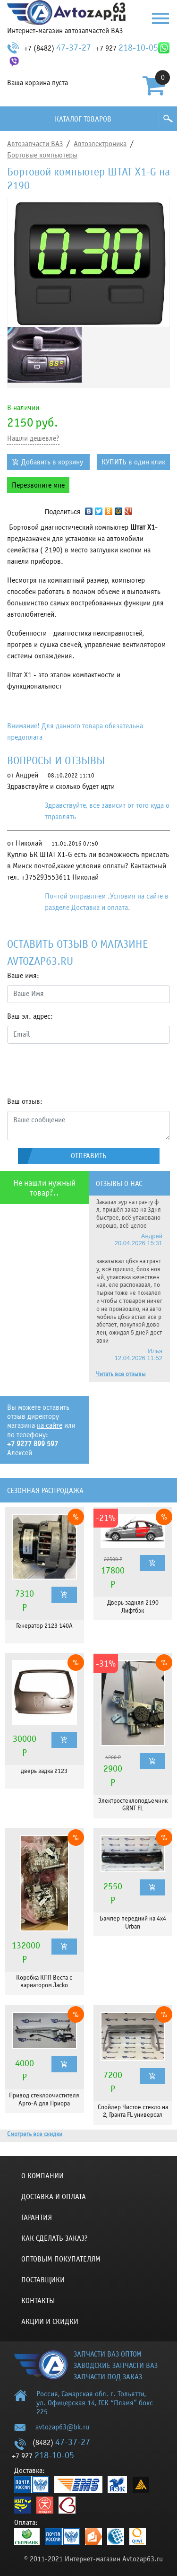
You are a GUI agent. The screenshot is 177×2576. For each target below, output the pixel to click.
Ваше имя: (23, 975)
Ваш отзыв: (24, 1101)
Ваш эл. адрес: (30, 1016)
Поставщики (43, 2280)
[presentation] (79, 1069)
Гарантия (36, 2217)
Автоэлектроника (100, 144)
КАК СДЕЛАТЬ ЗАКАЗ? (54, 2238)
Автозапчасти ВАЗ (35, 144)
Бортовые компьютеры (42, 155)
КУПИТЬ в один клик (133, 462)
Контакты (38, 2301)
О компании (42, 2176)
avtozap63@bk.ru (62, 2427)
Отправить (89, 1156)
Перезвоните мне (38, 485)
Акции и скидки (49, 2321)
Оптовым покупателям (61, 2259)
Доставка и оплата (53, 2196)
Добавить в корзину (52, 462)
